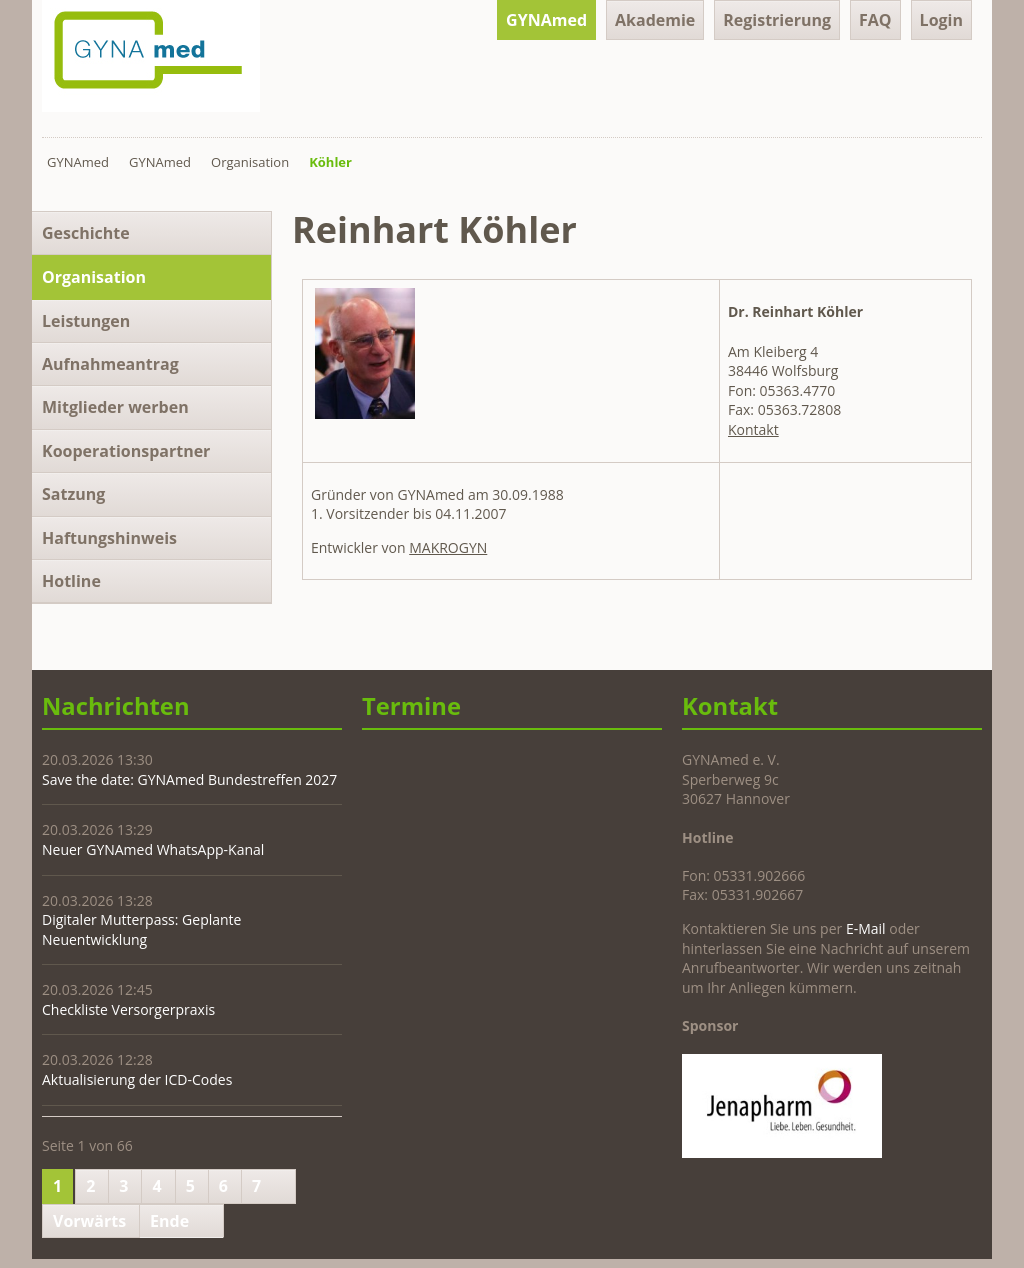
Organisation (250, 162)
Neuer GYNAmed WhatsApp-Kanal (153, 849)
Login (941, 20)
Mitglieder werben (115, 407)
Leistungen (86, 321)
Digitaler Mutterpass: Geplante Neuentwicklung (141, 929)
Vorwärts (89, 1221)
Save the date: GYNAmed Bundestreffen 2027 (189, 779)
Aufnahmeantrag (110, 364)
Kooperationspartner (126, 451)
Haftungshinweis (109, 538)
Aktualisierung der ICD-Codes (137, 1079)
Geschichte (86, 233)
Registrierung (777, 20)
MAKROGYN (448, 547)
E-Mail (866, 928)
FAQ (875, 20)
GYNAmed (546, 20)
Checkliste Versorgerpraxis (128, 1009)
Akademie (655, 20)
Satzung (73, 494)
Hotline (71, 581)
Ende (169, 1221)
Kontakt (753, 429)
